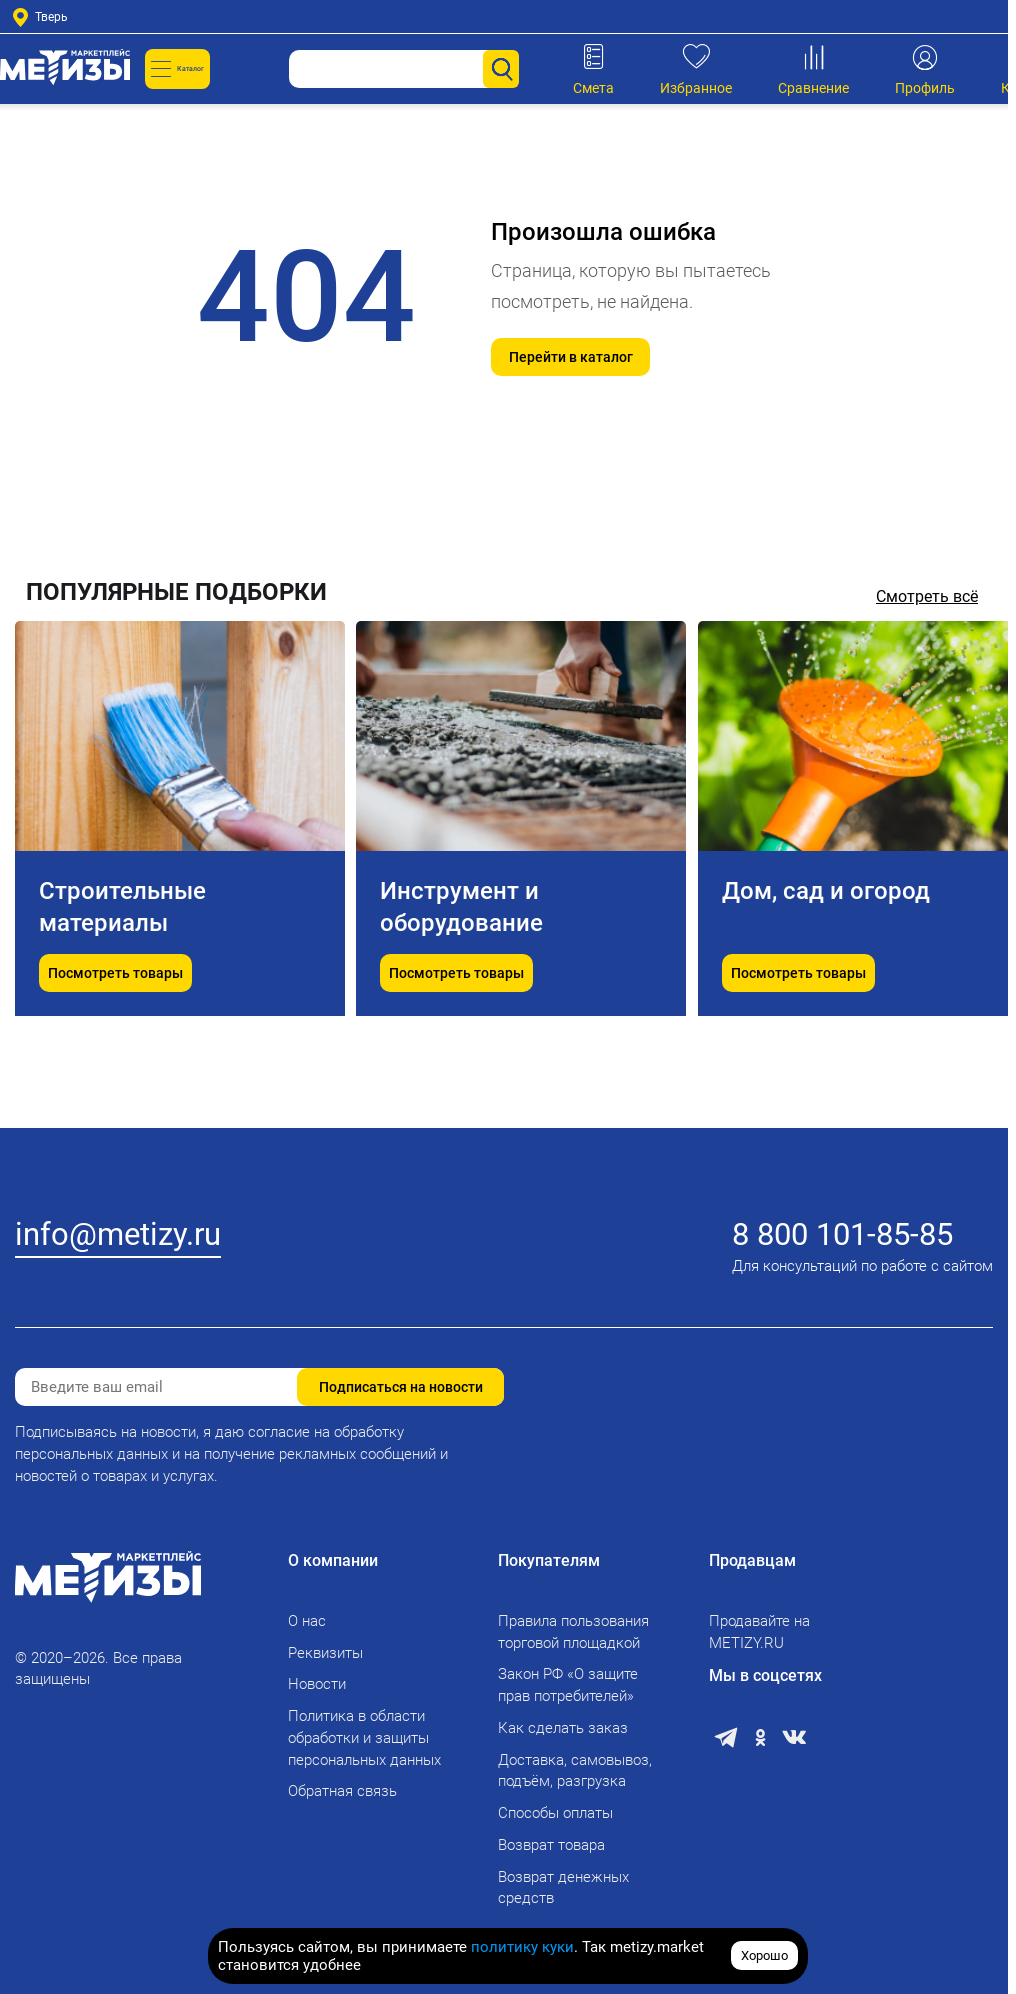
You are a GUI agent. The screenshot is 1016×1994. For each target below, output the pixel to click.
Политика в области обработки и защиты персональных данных (364, 1738)
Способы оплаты (555, 1813)
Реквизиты (325, 1653)
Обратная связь (342, 1791)
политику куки (522, 1947)
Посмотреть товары (115, 1023)
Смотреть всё (927, 596)
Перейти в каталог (571, 357)
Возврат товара (551, 1845)
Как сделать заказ (563, 1728)
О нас (307, 1621)
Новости (317, 1684)
